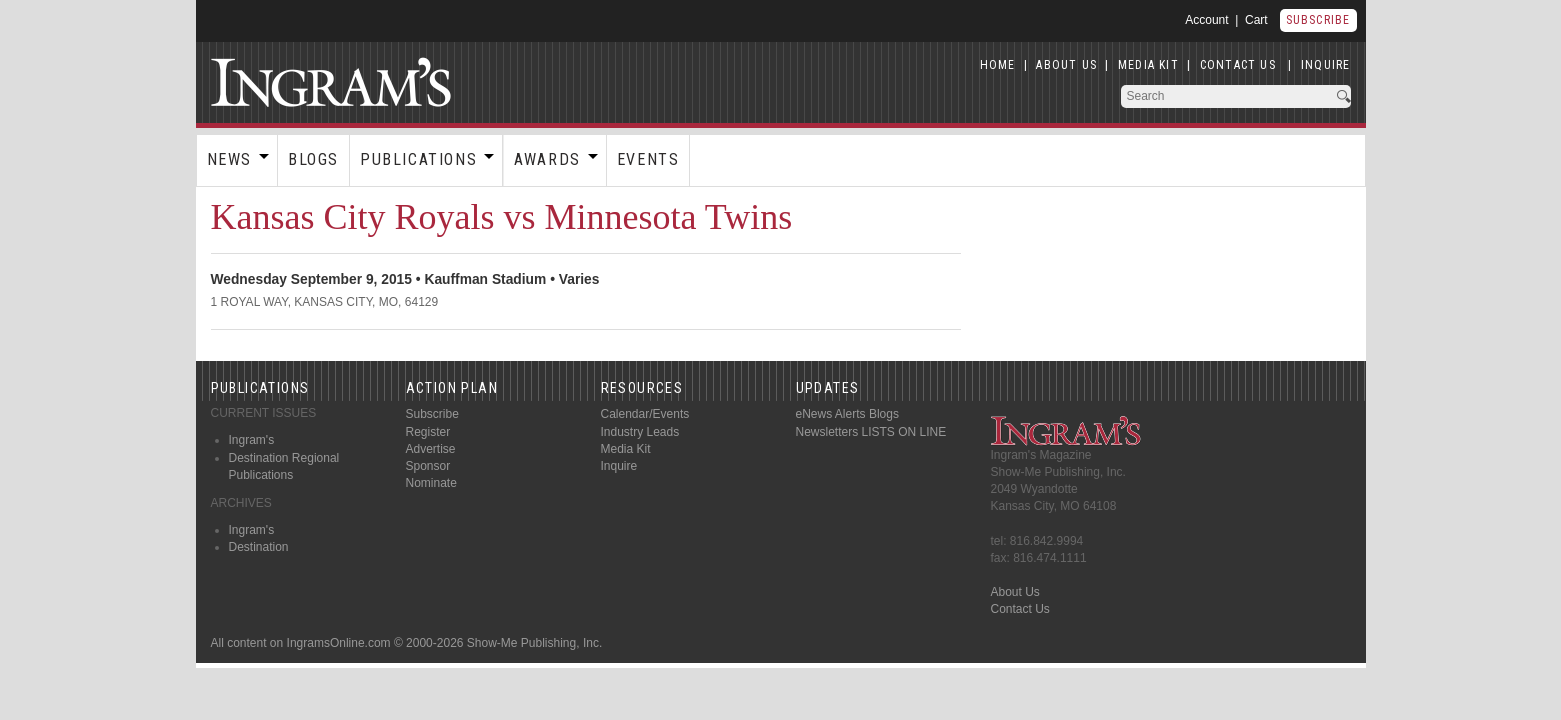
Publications (418, 159)
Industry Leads (640, 432)
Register (428, 432)
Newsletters (827, 432)
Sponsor (428, 466)
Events (648, 159)
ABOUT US (1066, 65)
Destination (259, 547)
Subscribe (1318, 20)
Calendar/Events (645, 414)
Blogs (313, 159)
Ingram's (252, 440)
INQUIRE (1325, 65)
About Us (1015, 592)
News (229, 159)
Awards (547, 159)
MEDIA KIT (1148, 65)
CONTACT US (1238, 65)
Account (1206, 20)
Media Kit (626, 449)
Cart (1256, 20)
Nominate (431, 483)
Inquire (619, 466)
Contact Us (1020, 609)
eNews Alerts (831, 414)
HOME (998, 65)
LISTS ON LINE (904, 432)
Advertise (431, 449)
